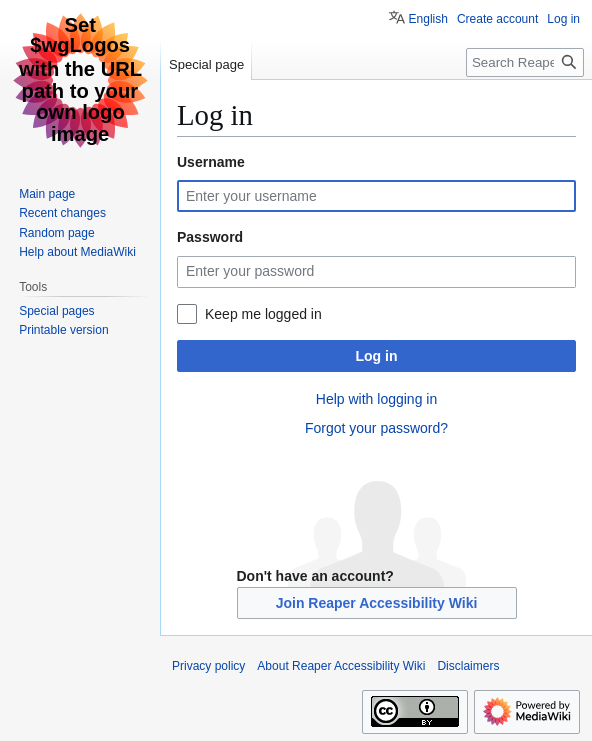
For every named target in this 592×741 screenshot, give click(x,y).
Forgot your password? (376, 428)
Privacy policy (208, 666)
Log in (377, 356)
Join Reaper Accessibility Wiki (377, 603)
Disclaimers (468, 666)
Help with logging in (376, 399)
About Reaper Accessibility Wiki (341, 666)
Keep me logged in (263, 314)
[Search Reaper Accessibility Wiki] (525, 62)
